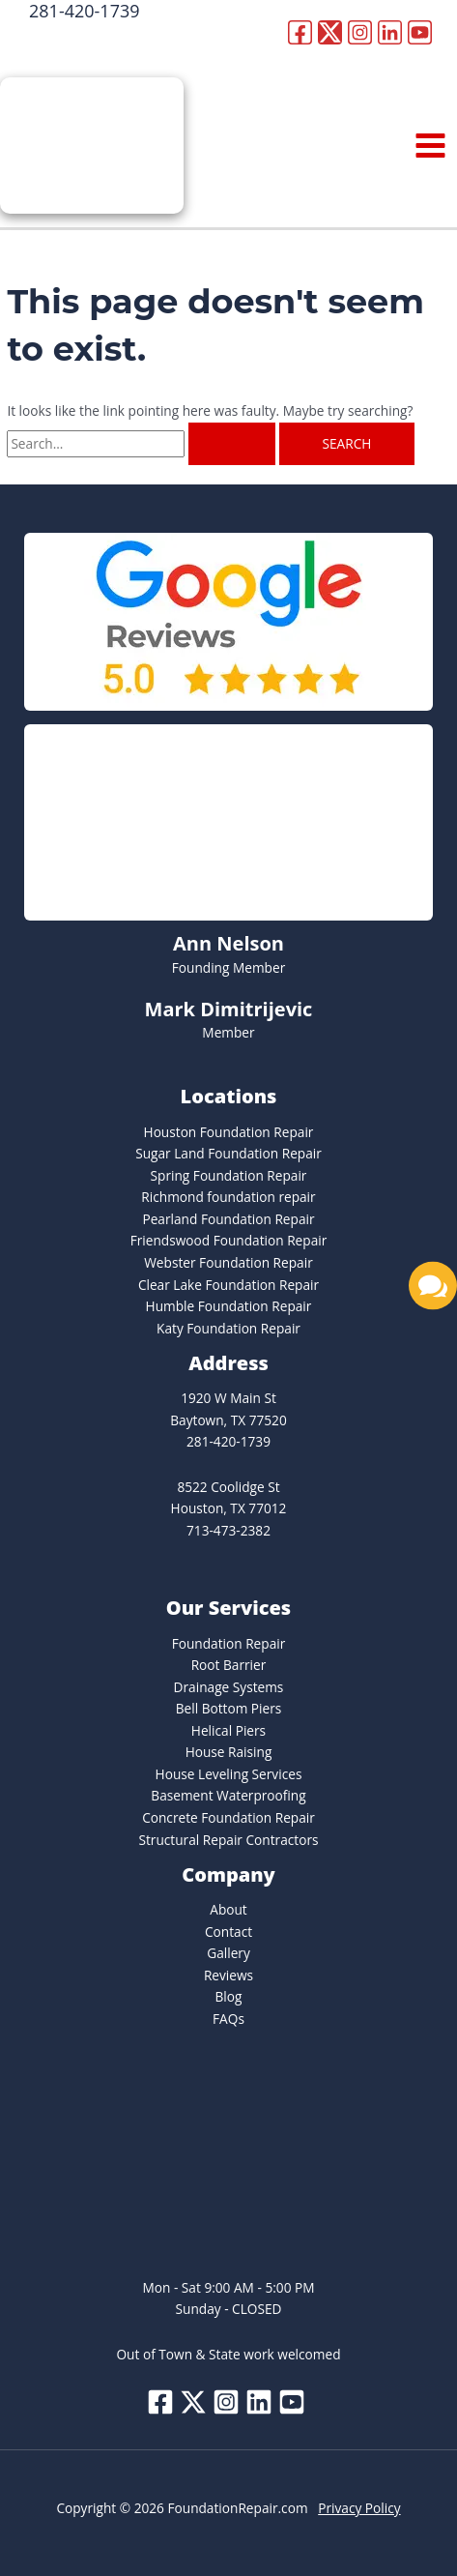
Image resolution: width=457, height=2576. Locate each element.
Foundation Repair (229, 1643)
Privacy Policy (359, 2508)
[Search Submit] (231, 444)
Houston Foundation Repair (229, 1132)
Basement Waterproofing (228, 1795)
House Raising (229, 1751)
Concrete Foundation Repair (228, 1817)
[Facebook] (300, 32)
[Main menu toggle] (431, 146)
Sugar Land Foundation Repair (228, 1153)
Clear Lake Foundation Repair (228, 1284)
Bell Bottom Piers (229, 1708)
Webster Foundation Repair (228, 1262)
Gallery (228, 1953)
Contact (228, 1931)
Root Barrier (229, 1664)
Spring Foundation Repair (229, 1175)
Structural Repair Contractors (228, 1839)
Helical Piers (228, 1730)
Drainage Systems (229, 1687)
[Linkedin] (390, 32)
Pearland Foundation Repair (228, 1219)
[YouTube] (420, 32)
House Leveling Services (229, 1774)
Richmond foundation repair (228, 1196)
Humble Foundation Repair (229, 1306)
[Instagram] (360, 32)
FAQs (228, 2018)
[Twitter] (330, 32)
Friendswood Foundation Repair (229, 1240)
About (228, 1909)
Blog (229, 1996)
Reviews (228, 1975)
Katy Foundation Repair (228, 1328)
